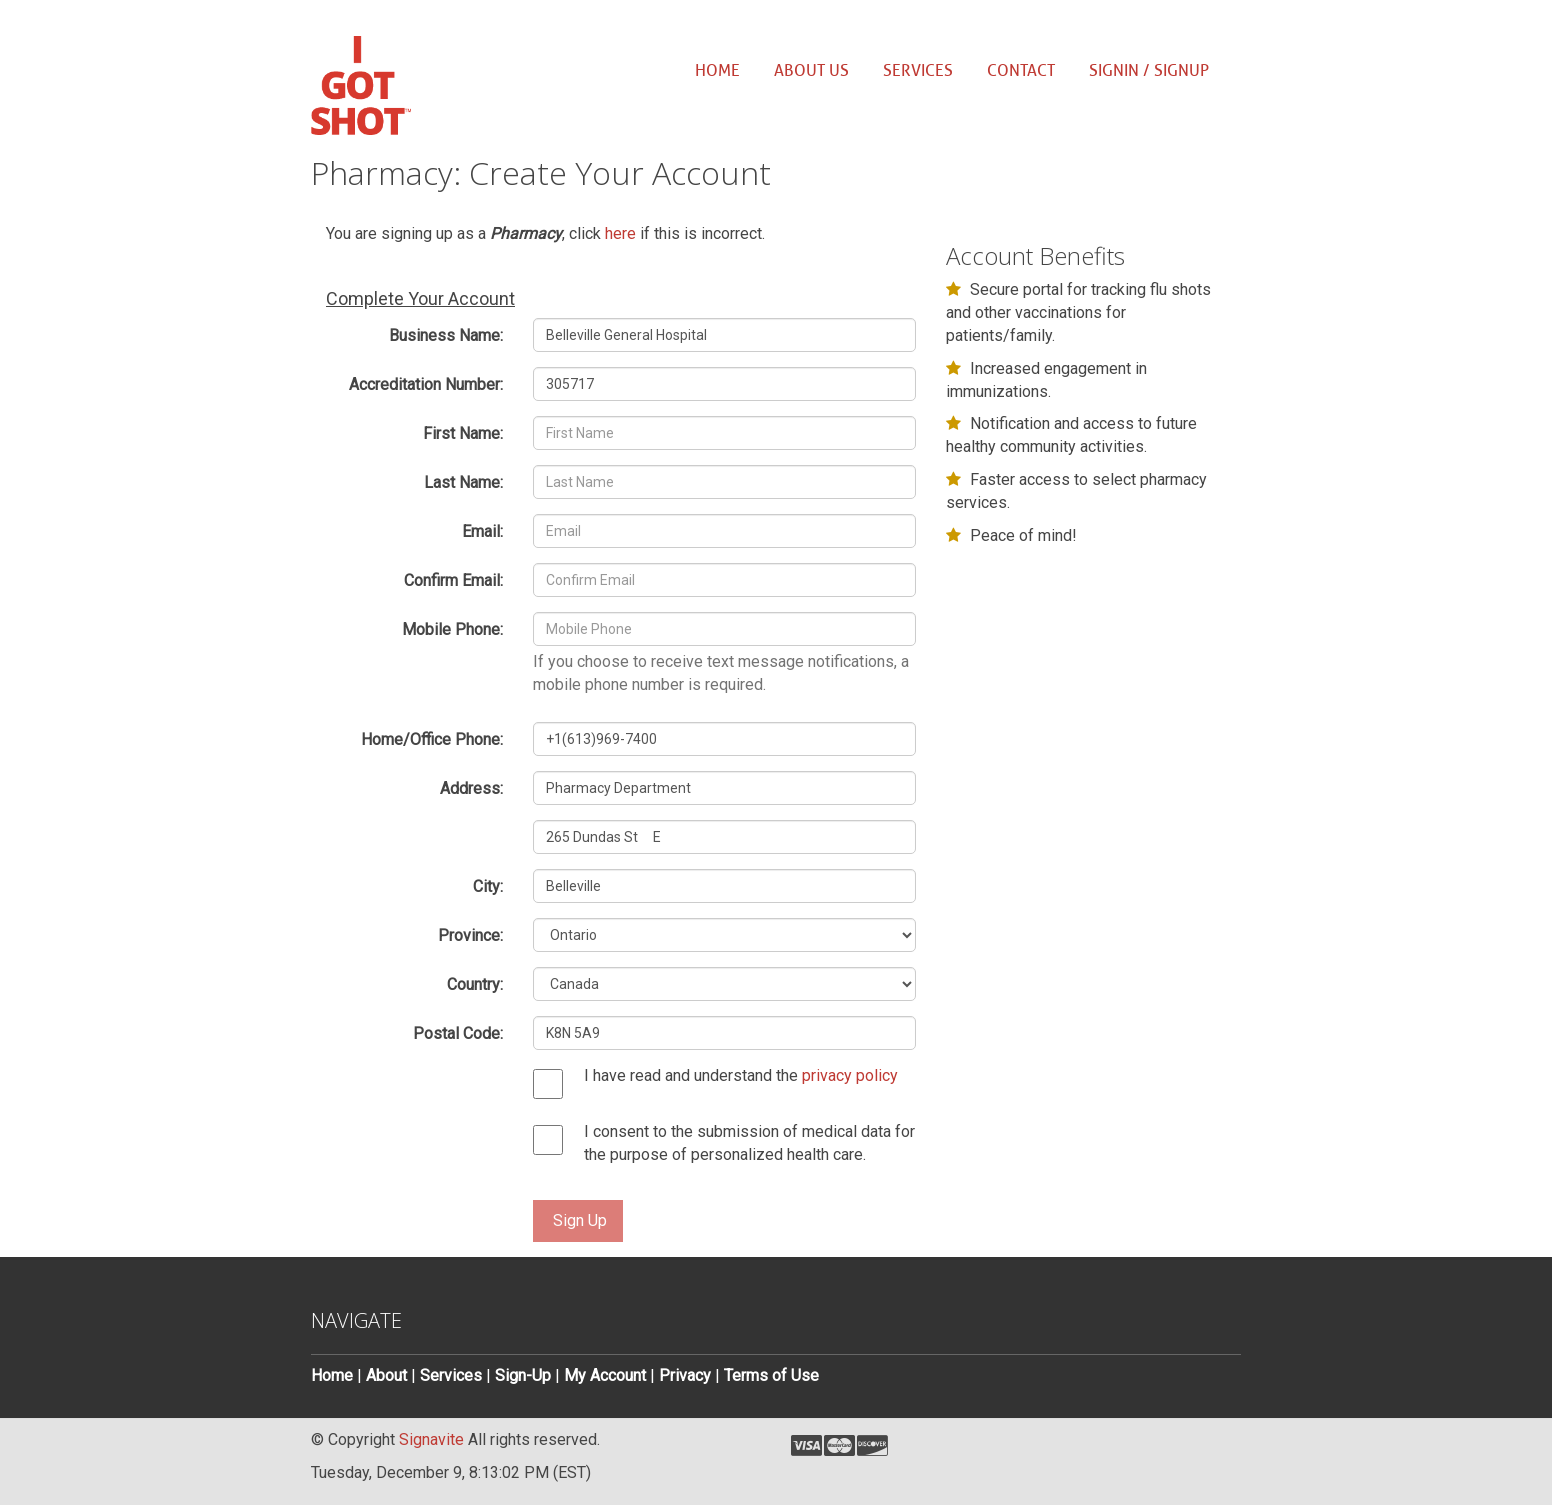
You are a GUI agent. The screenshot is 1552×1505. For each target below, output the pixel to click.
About (386, 1375)
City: (488, 886)
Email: (482, 531)
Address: (471, 788)
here (620, 233)
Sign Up (580, 1220)
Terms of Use (771, 1375)
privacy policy (850, 1075)
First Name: (463, 433)
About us (811, 71)
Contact (1021, 71)
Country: (475, 984)
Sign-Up (523, 1375)
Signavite (431, 1439)
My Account (605, 1375)
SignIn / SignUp (1149, 71)
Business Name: (446, 335)
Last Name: (463, 482)
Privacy (685, 1375)
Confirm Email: (453, 580)
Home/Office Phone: (432, 739)
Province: (470, 935)
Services (918, 71)
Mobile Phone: (452, 629)
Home (717, 71)
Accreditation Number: (426, 384)
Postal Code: (458, 1033)
